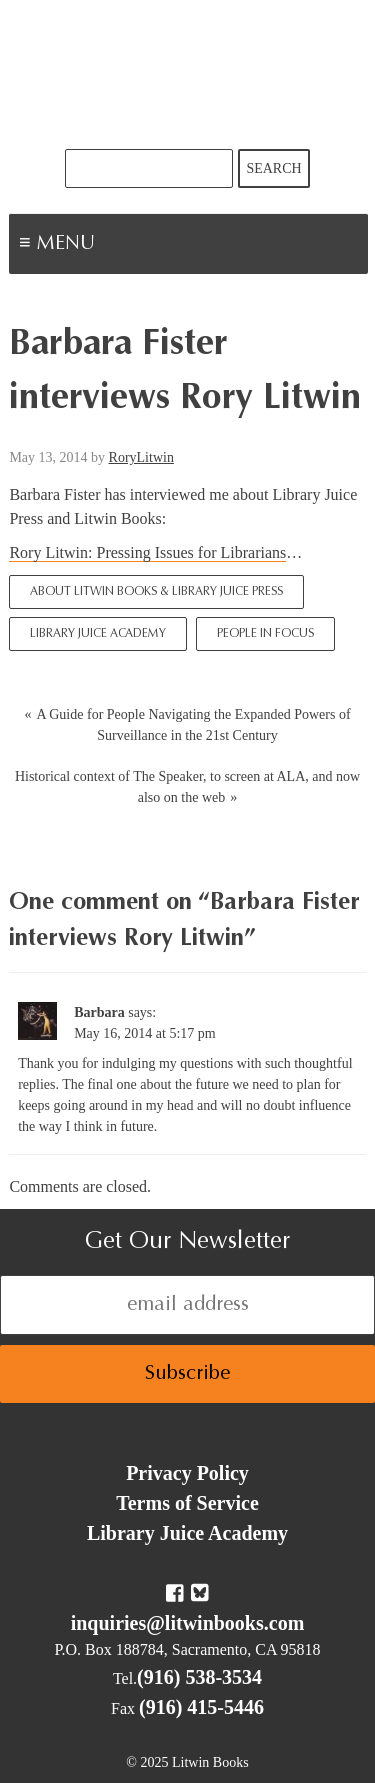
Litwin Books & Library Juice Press (188, 74)
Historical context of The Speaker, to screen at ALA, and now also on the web (187, 787)
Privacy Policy (187, 1473)
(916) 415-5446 (201, 1707)
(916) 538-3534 (199, 1677)
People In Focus (265, 634)
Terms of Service (187, 1503)
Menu (126, 246)
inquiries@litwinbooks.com (188, 1623)
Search (273, 168)
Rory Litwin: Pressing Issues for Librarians (147, 552)
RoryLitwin (141, 457)
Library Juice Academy (98, 634)
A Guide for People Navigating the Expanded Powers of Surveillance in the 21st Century (193, 725)
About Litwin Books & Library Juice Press (156, 592)
